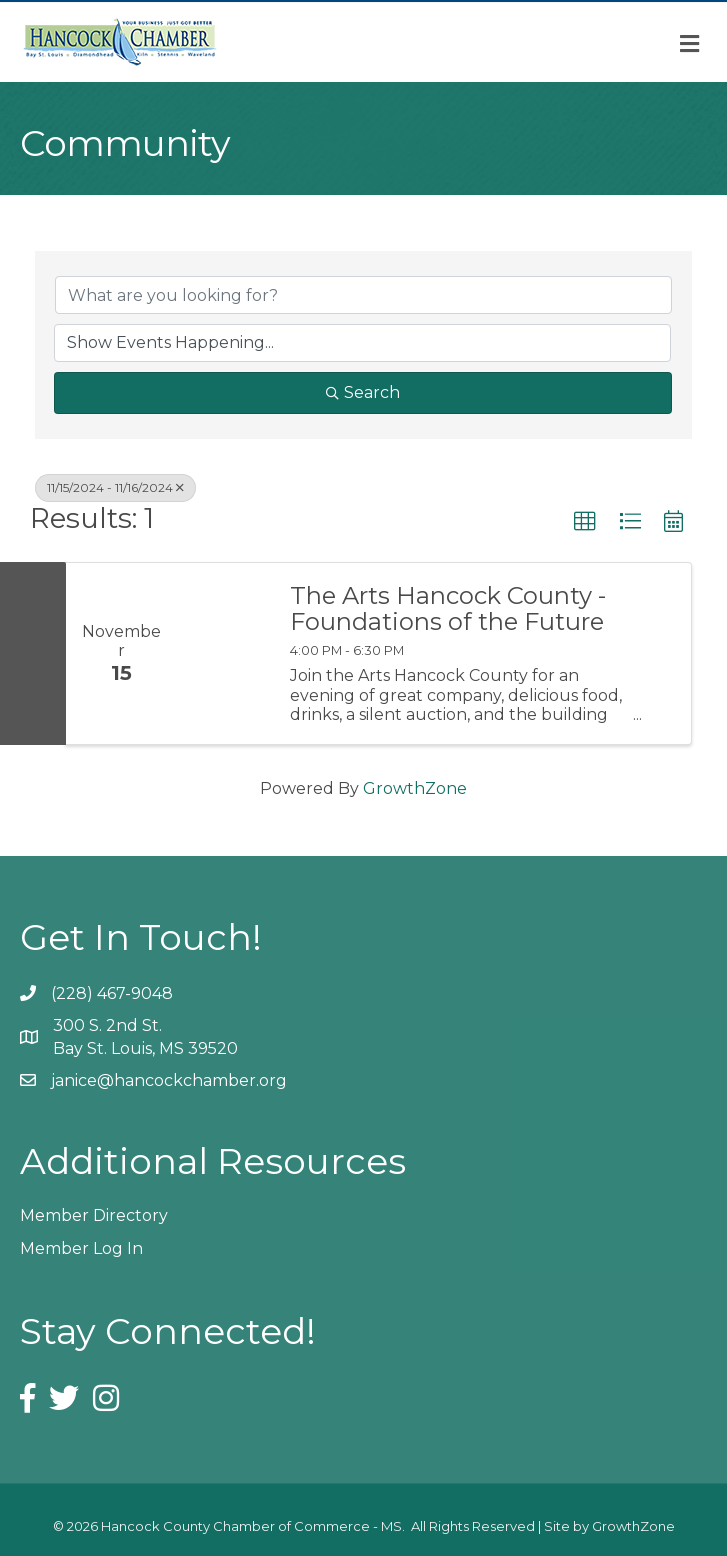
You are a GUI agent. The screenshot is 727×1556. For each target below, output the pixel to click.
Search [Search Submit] (363, 392)
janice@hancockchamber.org (169, 1080)
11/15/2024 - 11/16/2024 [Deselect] (115, 487)
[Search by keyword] (363, 295)
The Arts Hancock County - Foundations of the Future (448, 609)
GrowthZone (415, 788)
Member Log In (81, 1248)
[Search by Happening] (362, 343)
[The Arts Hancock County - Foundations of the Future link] (223, 653)
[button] (585, 522)
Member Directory (94, 1215)
